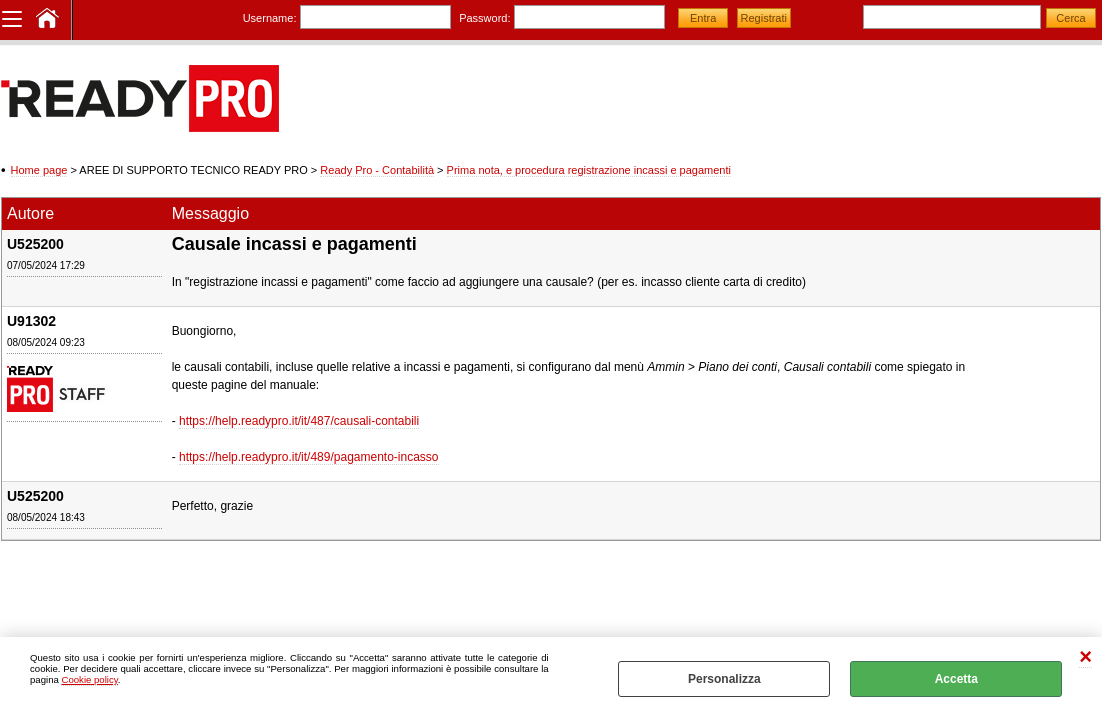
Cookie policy (89, 679)
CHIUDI (1085, 657)
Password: (484, 18)
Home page (39, 170)
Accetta (956, 679)
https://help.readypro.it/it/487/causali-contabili (299, 421)
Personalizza (724, 679)
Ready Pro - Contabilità (377, 170)
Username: (270, 18)
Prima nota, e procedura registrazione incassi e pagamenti (589, 170)
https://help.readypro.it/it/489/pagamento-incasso (309, 457)
